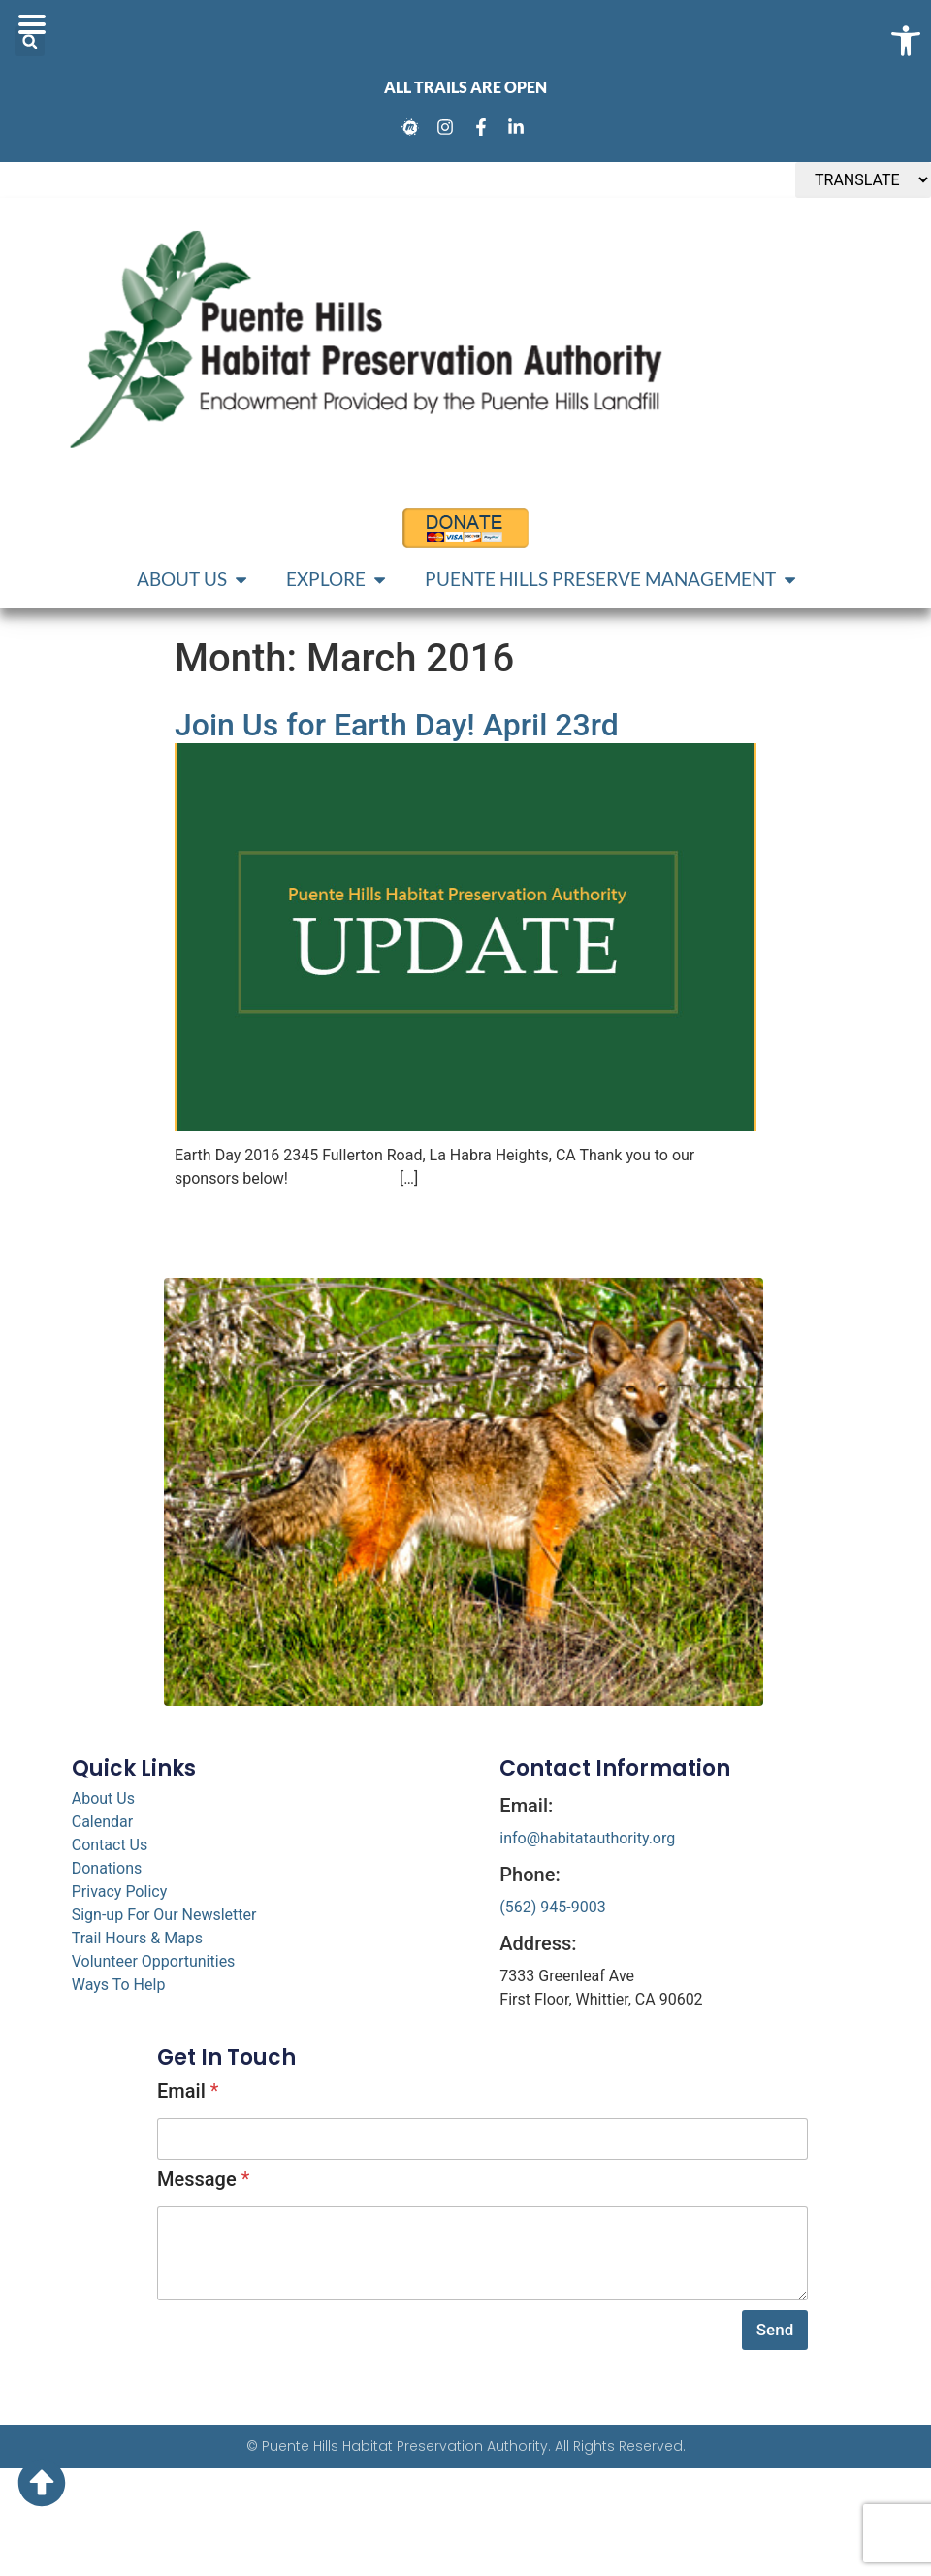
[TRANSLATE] (863, 180)
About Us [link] (103, 1798)
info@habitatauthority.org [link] (587, 1838)
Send (774, 2329)
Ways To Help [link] (119, 1984)
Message (203, 2179)
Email (187, 2091)
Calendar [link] (102, 1821)
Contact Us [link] (110, 1845)
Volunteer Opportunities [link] (154, 1961)
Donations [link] (107, 1868)
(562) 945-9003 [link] (552, 1907)
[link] (413, 127)
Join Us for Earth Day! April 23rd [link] (397, 724)
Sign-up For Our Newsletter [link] (164, 1915)
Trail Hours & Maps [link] (137, 1938)
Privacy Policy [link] (120, 1891)
